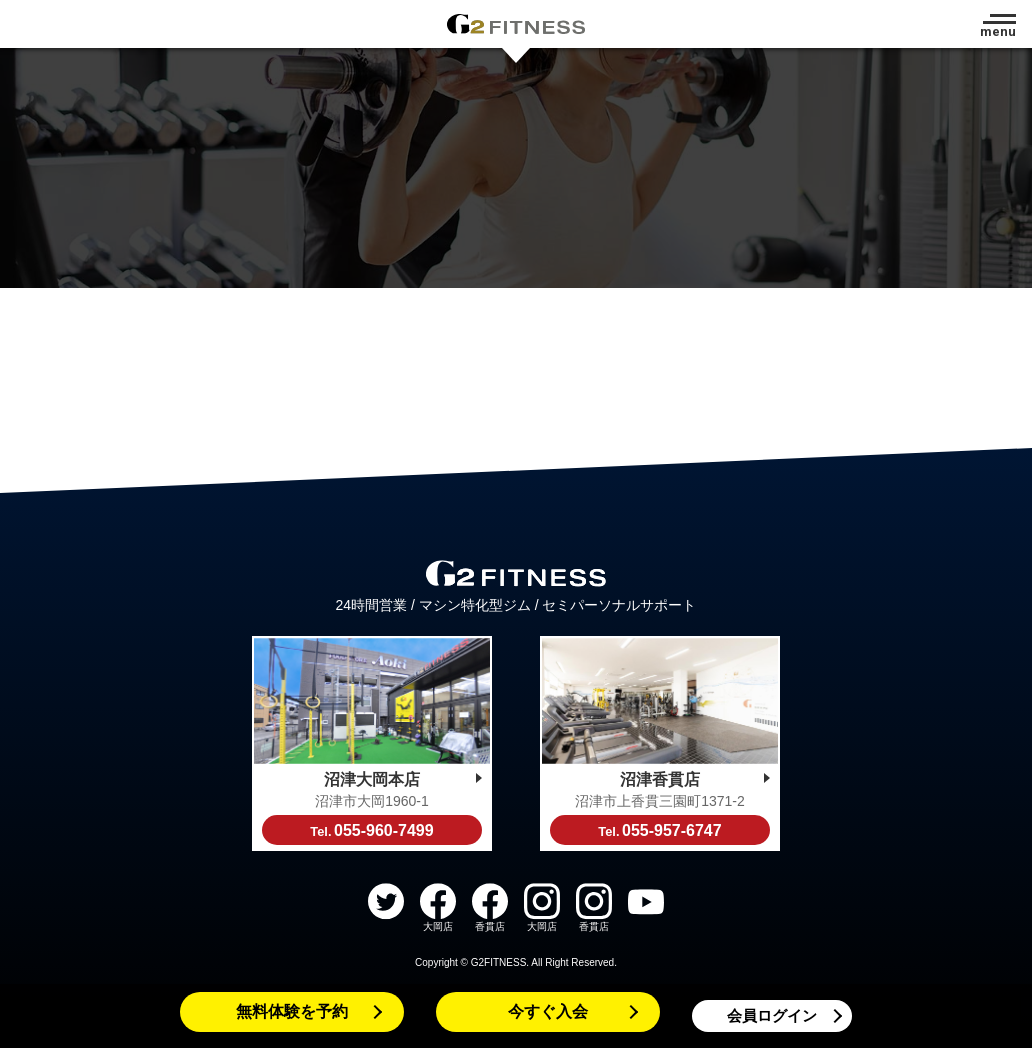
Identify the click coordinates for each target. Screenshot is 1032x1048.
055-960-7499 (371, 830)
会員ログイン (772, 1015)
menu (998, 31)
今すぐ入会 (548, 1011)
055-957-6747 (659, 830)
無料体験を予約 (292, 1011)
